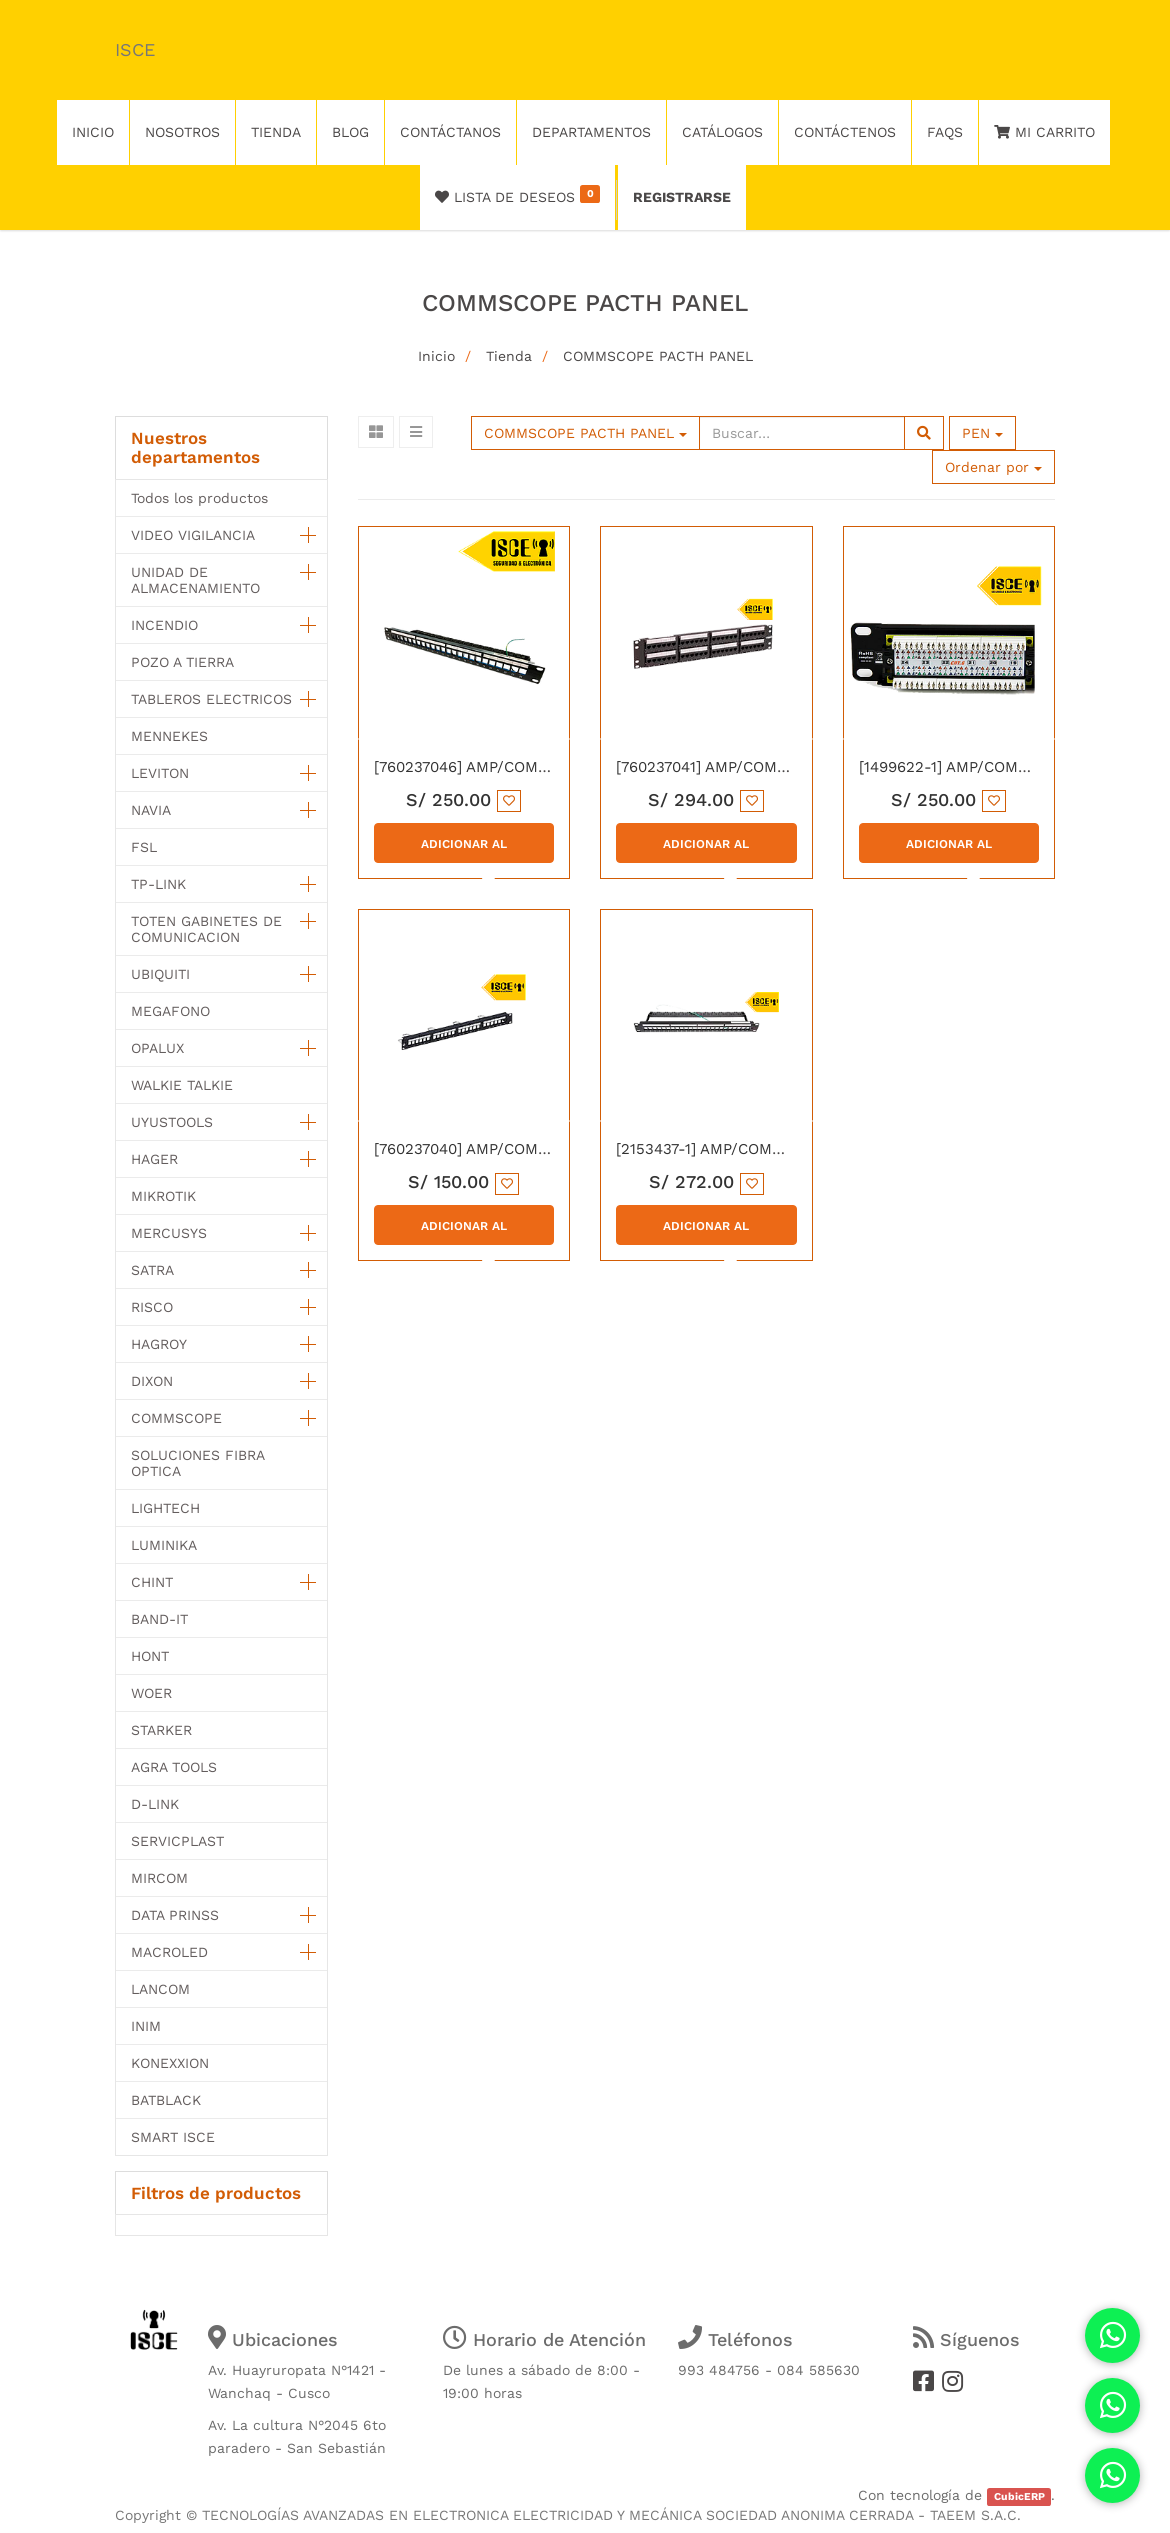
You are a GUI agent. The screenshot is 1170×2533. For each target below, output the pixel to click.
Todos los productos (199, 498)
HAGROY (159, 1344)
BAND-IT (159, 1619)
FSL (144, 847)
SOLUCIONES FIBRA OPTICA (197, 1463)
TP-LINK (158, 884)
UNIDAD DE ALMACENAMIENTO (195, 580)
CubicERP (1019, 2496)
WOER (151, 1693)
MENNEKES (169, 736)
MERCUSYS (169, 1233)
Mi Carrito (1044, 132)
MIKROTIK (163, 1196)
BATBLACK (166, 2100)
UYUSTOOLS (172, 1122)
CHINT (152, 1582)
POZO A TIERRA (182, 662)
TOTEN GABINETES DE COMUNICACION (206, 929)
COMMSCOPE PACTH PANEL (658, 356)
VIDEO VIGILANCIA (193, 535)
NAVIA (151, 810)
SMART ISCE (173, 2137)
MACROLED (169, 1952)
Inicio (436, 356)
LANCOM (160, 1989)
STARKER (161, 1730)
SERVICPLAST (177, 1841)
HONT (150, 1656)
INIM (146, 2026)
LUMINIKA (164, 1545)
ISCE (135, 49)
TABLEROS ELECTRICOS (211, 699)
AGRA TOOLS (174, 1767)
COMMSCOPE (176, 1418)
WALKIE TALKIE (182, 1085)
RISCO (152, 1307)
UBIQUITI (160, 974)
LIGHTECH (165, 1508)
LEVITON (160, 773)
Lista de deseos (517, 195)
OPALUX (157, 1048)
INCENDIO (164, 625)
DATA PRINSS (175, 1915)
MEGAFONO (170, 1011)
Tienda (509, 356)
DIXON (152, 1381)
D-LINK (155, 1804)
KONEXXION (170, 2063)
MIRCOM (159, 1878)
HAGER (154, 1159)
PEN (982, 433)
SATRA (152, 1270)
